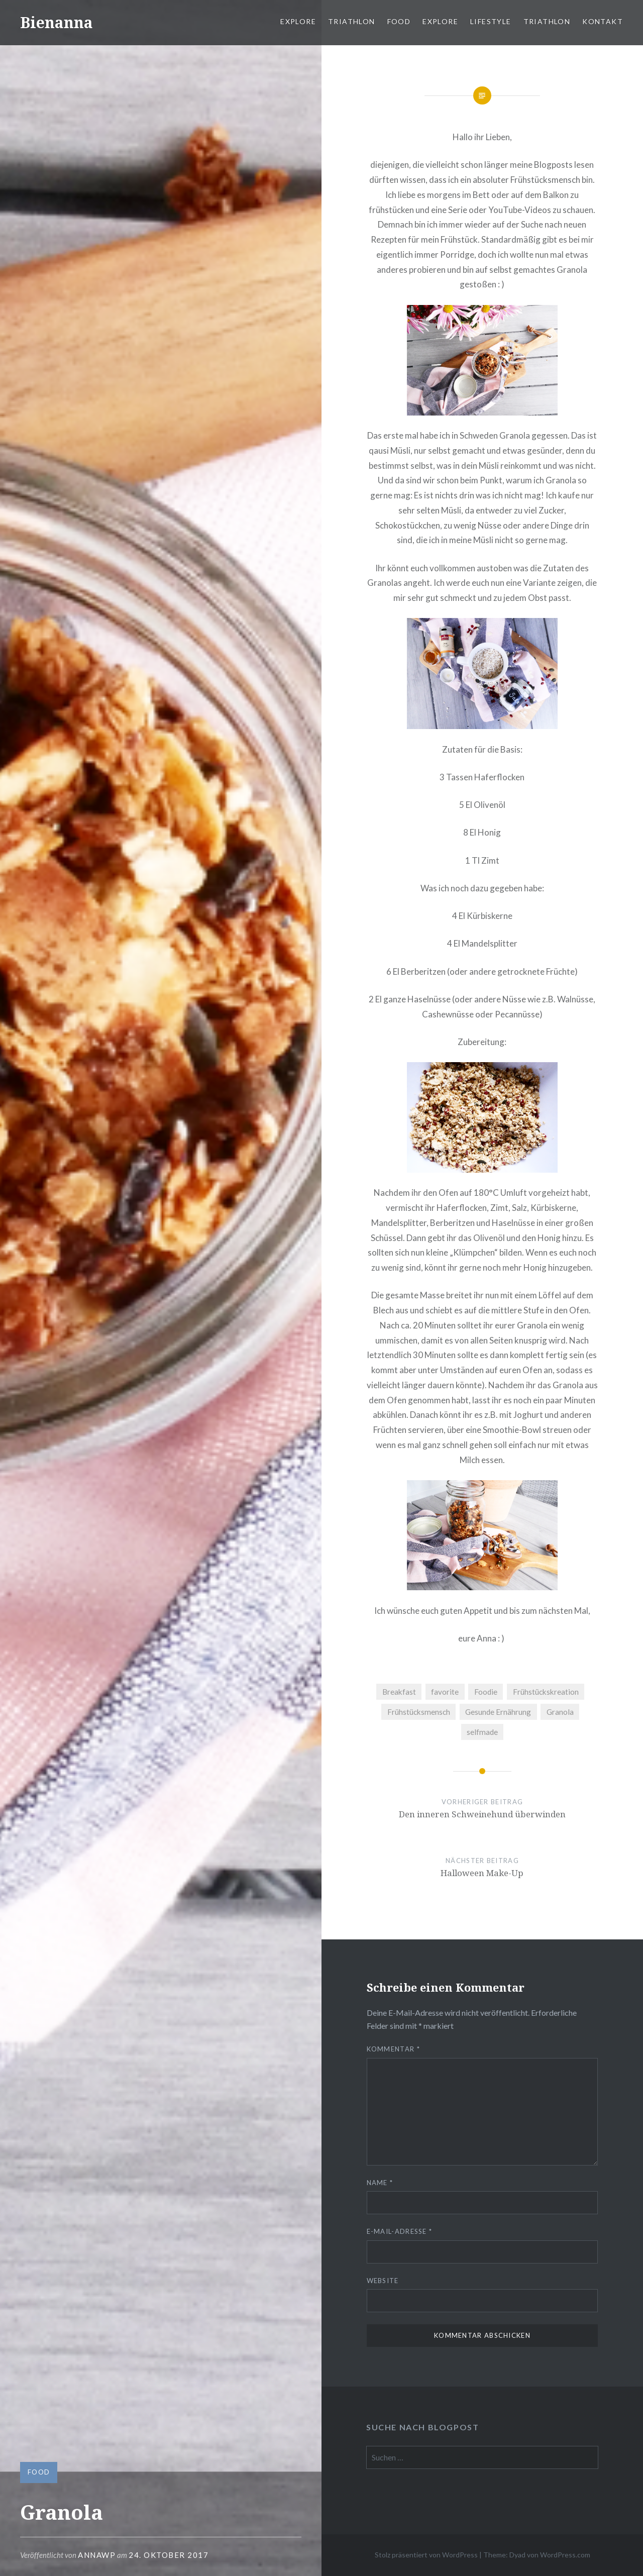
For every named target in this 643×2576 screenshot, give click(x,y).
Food (399, 21)
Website (383, 2281)
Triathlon (351, 21)
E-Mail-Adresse (400, 2231)
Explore (298, 21)
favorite (445, 1691)
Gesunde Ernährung (498, 1711)
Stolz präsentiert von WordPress (426, 2554)
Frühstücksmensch (418, 1711)
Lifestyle (490, 21)
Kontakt (602, 21)
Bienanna (56, 22)
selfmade (482, 1731)
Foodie (485, 1691)
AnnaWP (97, 2554)
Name (380, 2183)
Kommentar (393, 2049)
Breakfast (399, 1691)
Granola (560, 1711)
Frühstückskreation (546, 1691)
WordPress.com (565, 2554)
